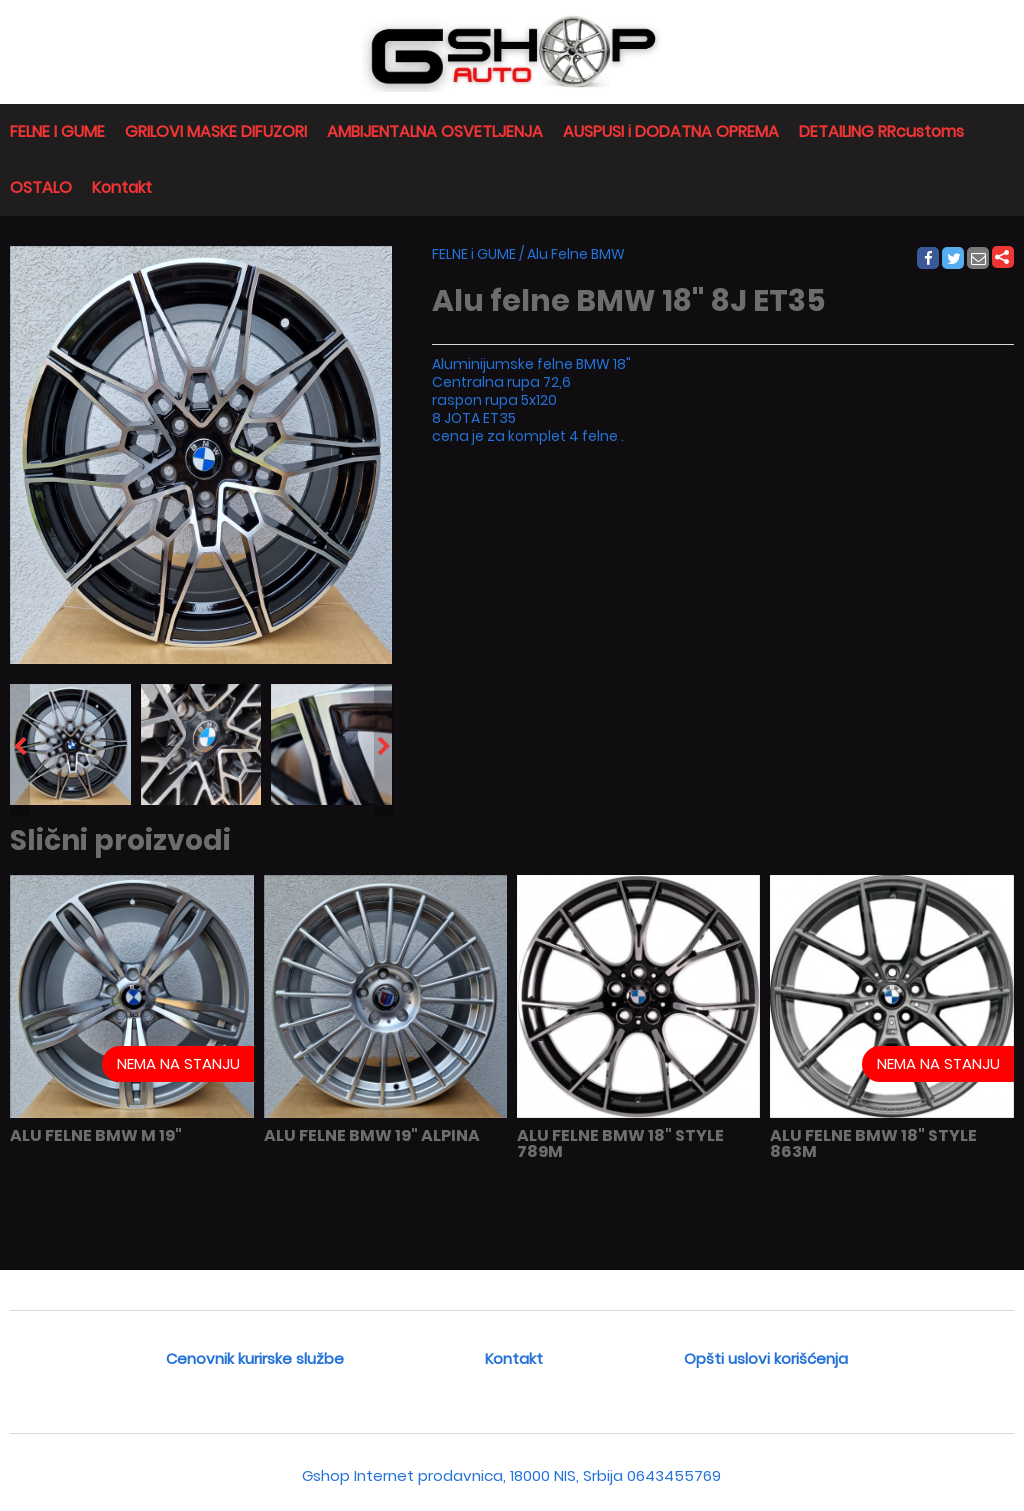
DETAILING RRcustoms (881, 131)
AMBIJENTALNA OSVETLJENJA (435, 131)
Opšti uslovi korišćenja (766, 1358)
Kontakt (122, 187)
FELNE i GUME (474, 254)
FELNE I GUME (57, 131)
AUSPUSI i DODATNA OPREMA (671, 131)
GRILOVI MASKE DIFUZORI (216, 131)
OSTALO (41, 187)
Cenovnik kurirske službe (255, 1358)
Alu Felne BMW (576, 254)
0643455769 (674, 1475)
